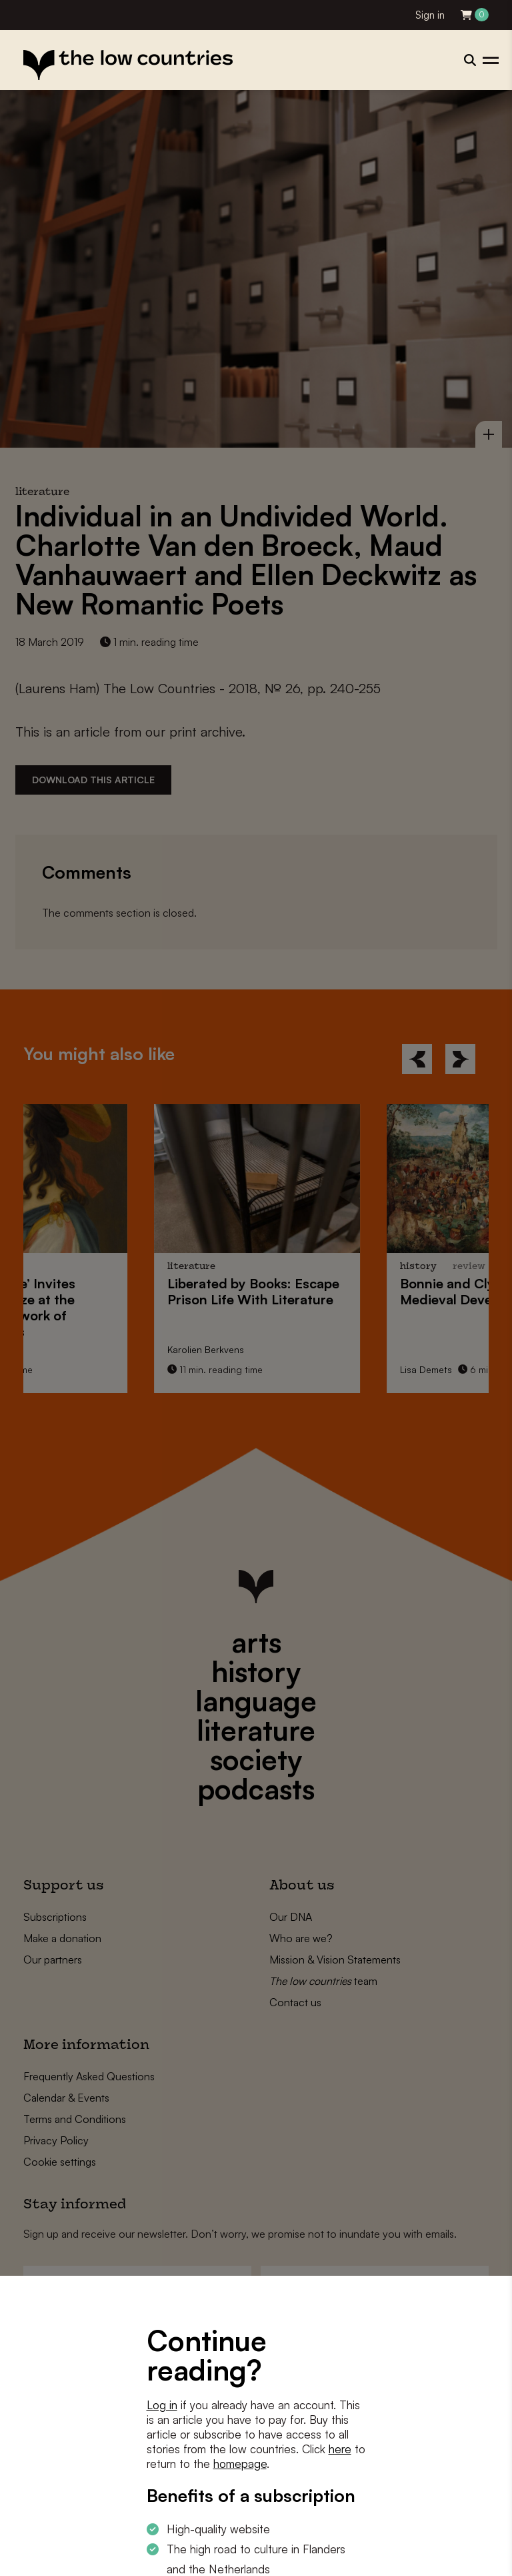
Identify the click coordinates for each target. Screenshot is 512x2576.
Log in (162, 2405)
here (340, 2449)
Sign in (430, 15)
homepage (240, 2464)
